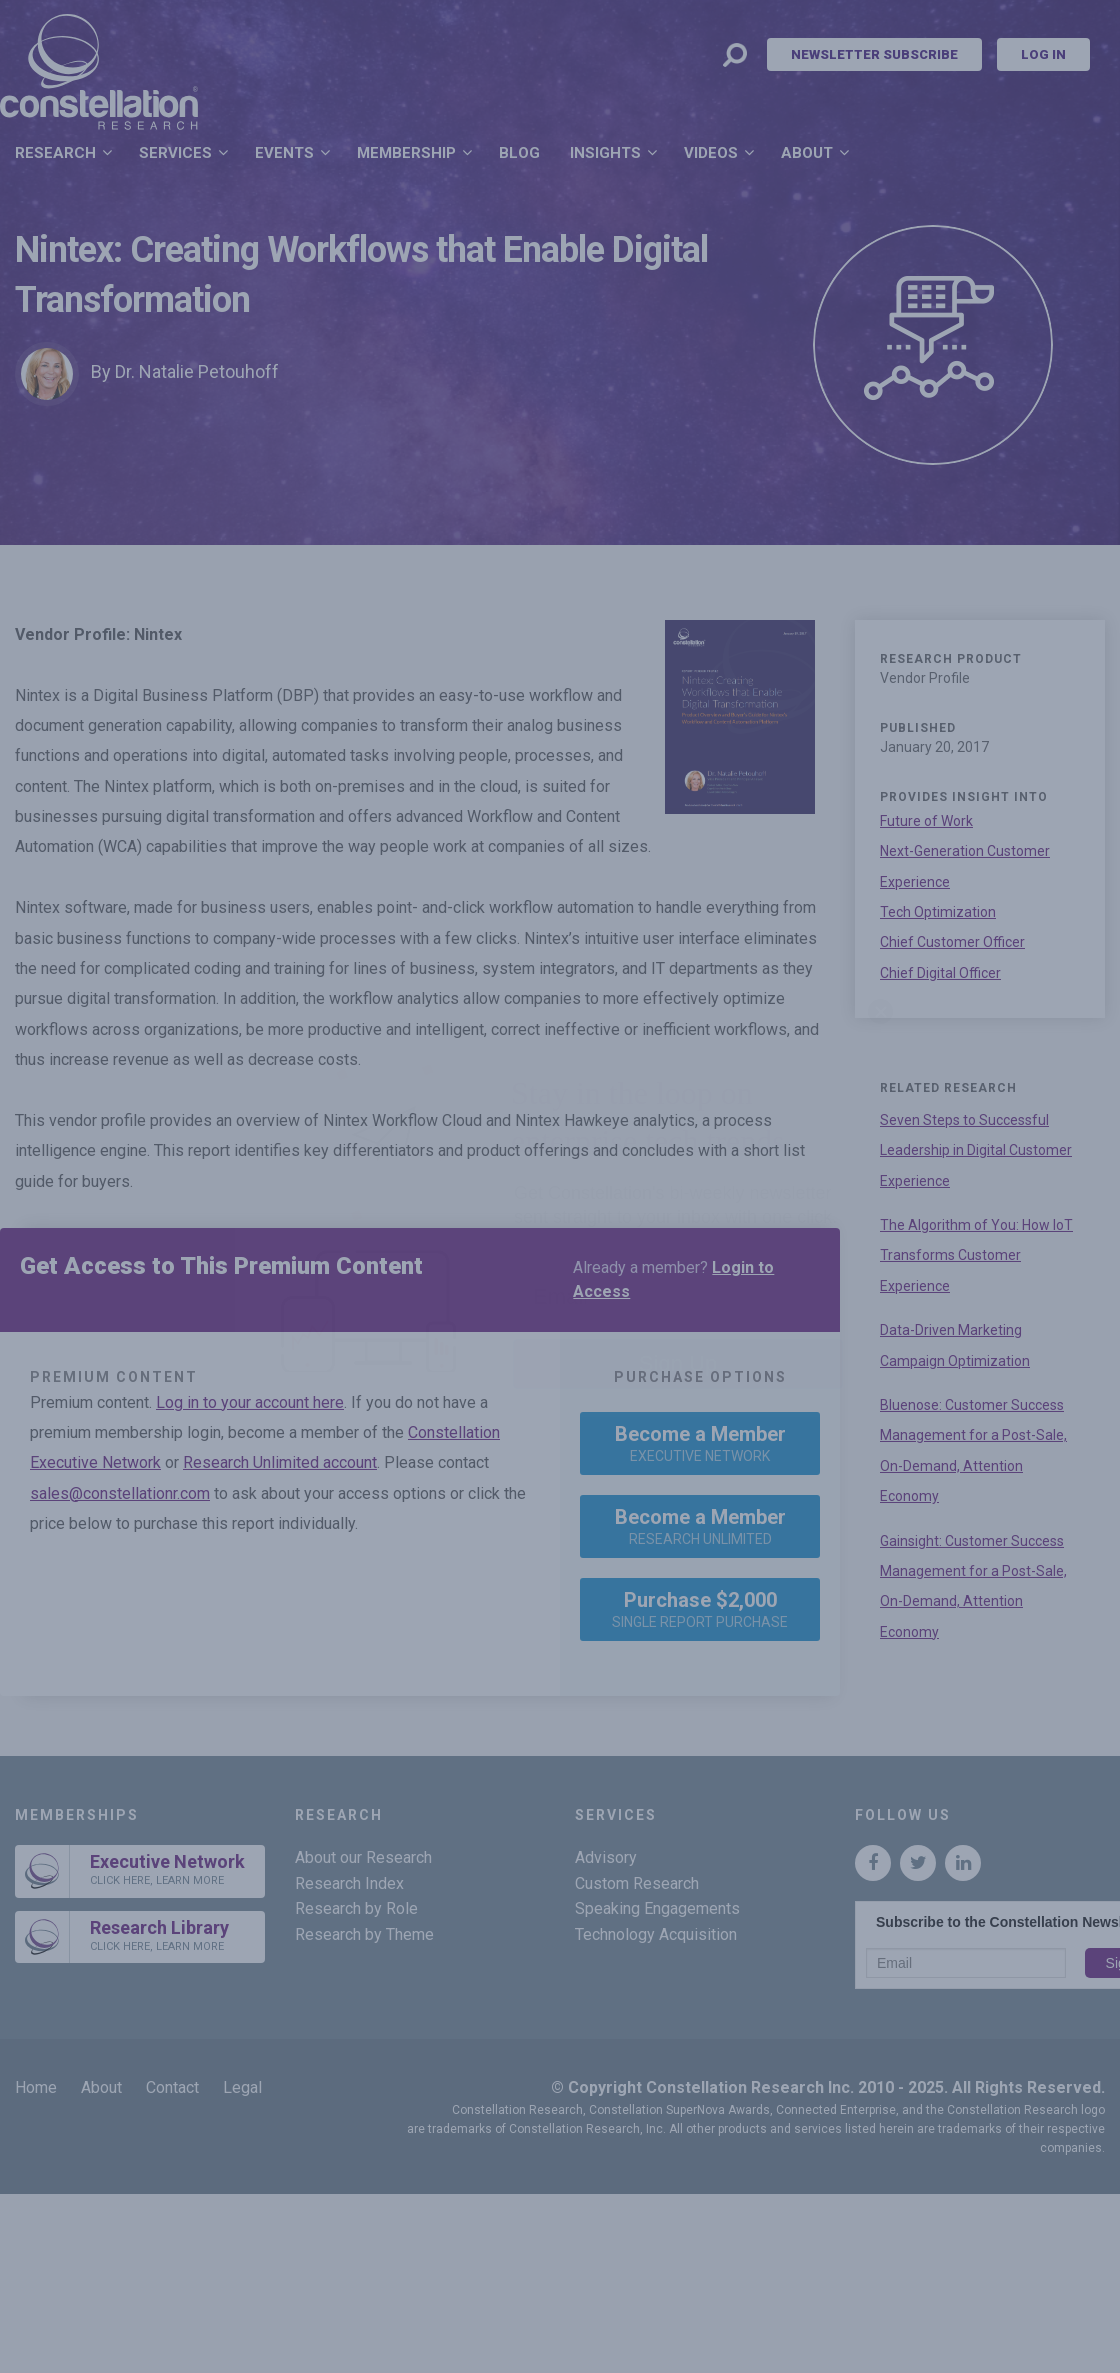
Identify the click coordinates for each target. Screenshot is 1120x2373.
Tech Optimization (938, 912)
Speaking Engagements (657, 1908)
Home (36, 2087)
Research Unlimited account (280, 1462)
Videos (711, 153)
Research (55, 153)
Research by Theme (364, 1934)
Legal (242, 2087)
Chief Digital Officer (940, 973)
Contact (172, 2087)
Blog (519, 153)
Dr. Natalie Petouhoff (197, 371)
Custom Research (637, 1883)
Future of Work (926, 821)
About (807, 153)
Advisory (606, 1857)
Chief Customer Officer (952, 942)
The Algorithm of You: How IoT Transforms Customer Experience (976, 1255)
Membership (406, 153)
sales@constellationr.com (120, 1493)
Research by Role (356, 1908)
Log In (1043, 54)
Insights (605, 153)
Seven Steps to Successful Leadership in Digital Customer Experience (976, 1150)
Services (175, 153)
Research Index (349, 1883)
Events (284, 153)
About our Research (363, 1857)
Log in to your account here (250, 1402)
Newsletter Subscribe (874, 54)
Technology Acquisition (656, 1934)
